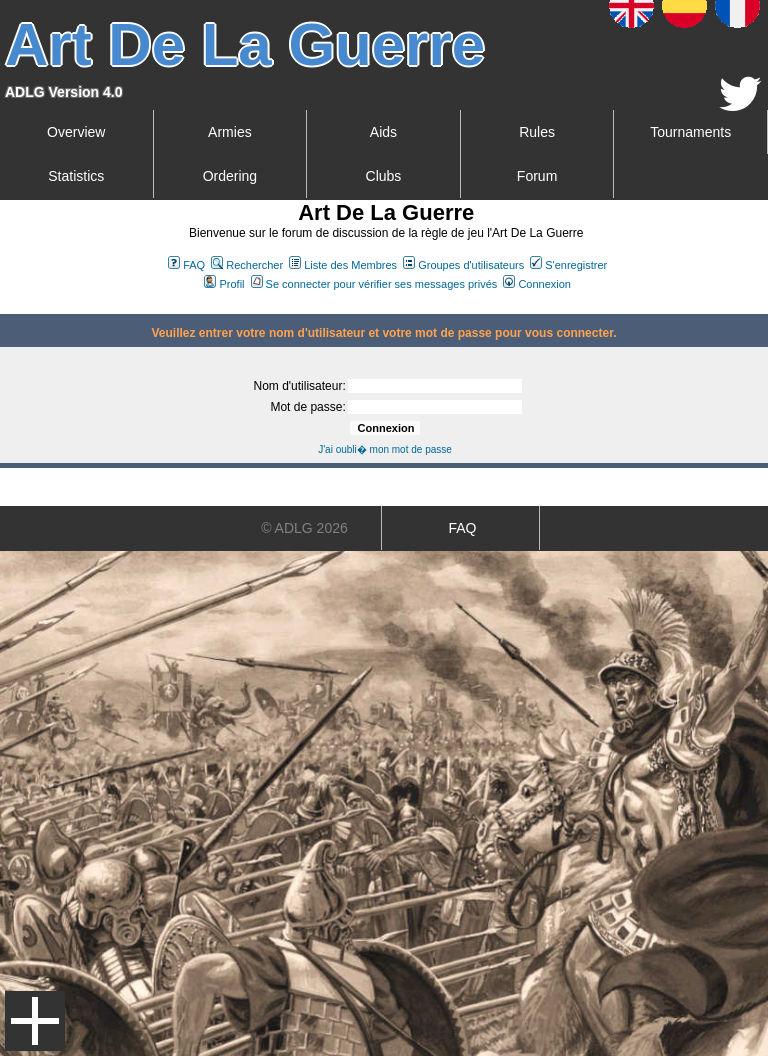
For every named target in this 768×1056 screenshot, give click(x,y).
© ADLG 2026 (304, 528)
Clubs (384, 176)
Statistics (76, 176)
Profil (224, 284)
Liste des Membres (343, 265)
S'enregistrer (568, 265)
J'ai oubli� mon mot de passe (385, 449)
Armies (230, 132)
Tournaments (690, 132)
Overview (76, 132)
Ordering (230, 176)
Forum (537, 176)
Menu (35, 1021)
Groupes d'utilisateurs (463, 265)
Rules (537, 132)
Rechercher (247, 265)
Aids (383, 132)
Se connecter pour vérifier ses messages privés (374, 284)
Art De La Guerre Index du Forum (8, 306)
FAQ (186, 265)
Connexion (537, 284)
